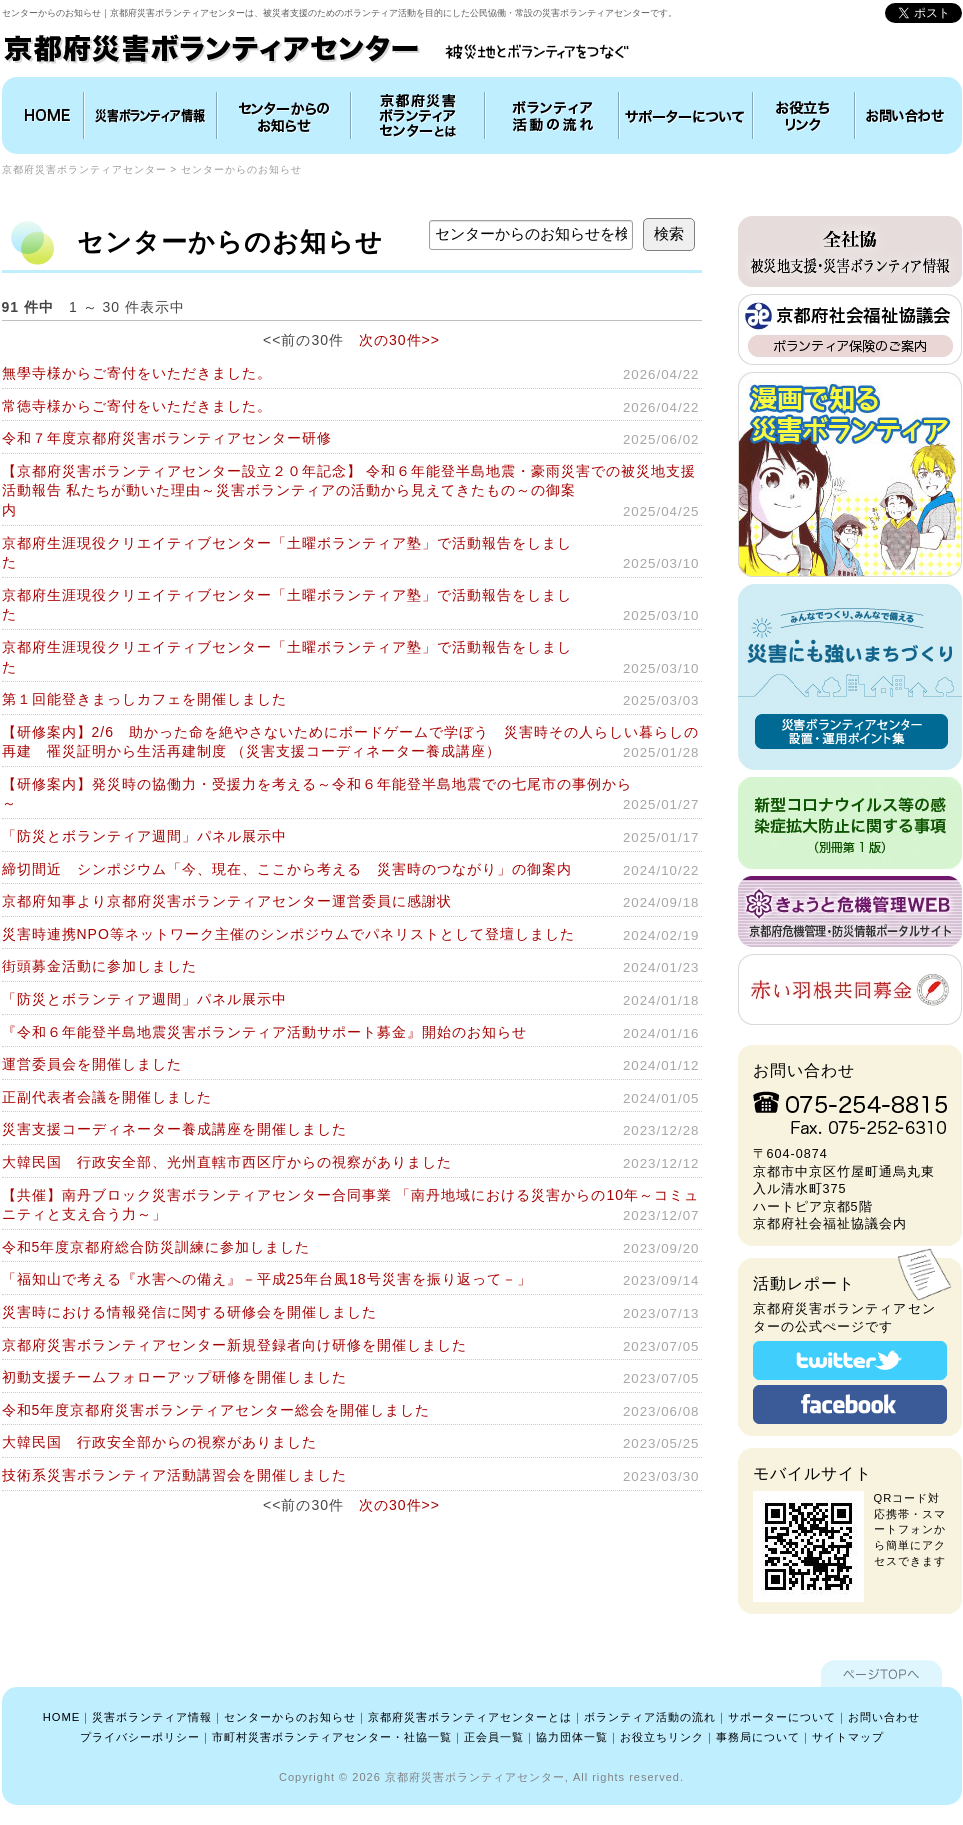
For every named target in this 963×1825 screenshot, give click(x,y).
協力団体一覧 (572, 1737)
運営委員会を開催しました (92, 1064)
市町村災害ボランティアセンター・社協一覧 (332, 1737)
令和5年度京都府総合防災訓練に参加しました (156, 1247)
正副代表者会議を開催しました (107, 1097)
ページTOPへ (881, 1673)
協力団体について (686, 115)
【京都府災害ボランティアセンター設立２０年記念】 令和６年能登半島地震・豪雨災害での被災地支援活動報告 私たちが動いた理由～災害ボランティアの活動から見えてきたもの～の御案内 (349, 490)
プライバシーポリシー (140, 1737)
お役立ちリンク (804, 115)
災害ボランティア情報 (150, 115)
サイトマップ (848, 1737)
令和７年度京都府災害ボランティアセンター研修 (167, 438)
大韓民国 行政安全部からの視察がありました (159, 1442)
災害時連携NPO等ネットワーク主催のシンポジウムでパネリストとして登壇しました (288, 934)
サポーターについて (782, 1717)
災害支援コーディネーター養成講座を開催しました (174, 1129)
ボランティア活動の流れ (552, 115)
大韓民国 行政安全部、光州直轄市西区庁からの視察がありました (227, 1162)
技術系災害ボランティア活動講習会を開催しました (174, 1475)
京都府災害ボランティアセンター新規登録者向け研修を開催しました (234, 1345)
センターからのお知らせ (241, 169)
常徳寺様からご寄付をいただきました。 (137, 406)
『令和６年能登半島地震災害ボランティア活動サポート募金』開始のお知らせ (264, 1032)
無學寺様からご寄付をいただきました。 (137, 373)
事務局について (758, 1737)
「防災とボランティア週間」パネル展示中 (144, 836)
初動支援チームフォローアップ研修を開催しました (174, 1377)
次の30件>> (399, 340)
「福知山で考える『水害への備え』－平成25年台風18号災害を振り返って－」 (267, 1279)
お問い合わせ (906, 115)
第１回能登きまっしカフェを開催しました (144, 699)
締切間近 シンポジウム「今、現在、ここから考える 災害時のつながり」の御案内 (287, 869)
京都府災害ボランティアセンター (84, 169)
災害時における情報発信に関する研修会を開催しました (189, 1312)
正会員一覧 (494, 1737)
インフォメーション (284, 115)
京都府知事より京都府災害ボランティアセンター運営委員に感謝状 (227, 901)
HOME (45, 115)
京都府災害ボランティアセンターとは (418, 115)
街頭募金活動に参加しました (99, 966)
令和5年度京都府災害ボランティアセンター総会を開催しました (216, 1410)
